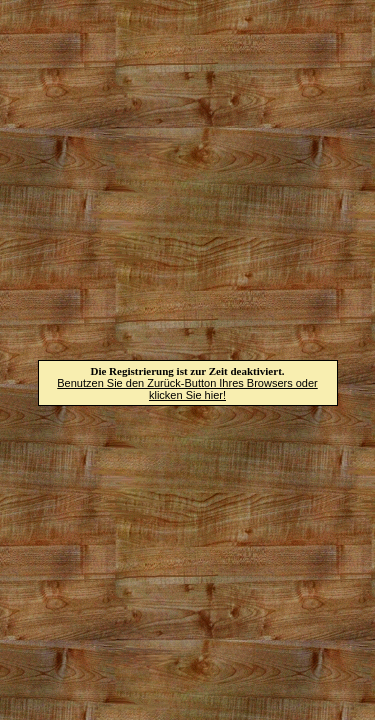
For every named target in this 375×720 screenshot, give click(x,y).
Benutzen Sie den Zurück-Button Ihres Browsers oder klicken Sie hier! (187, 389)
